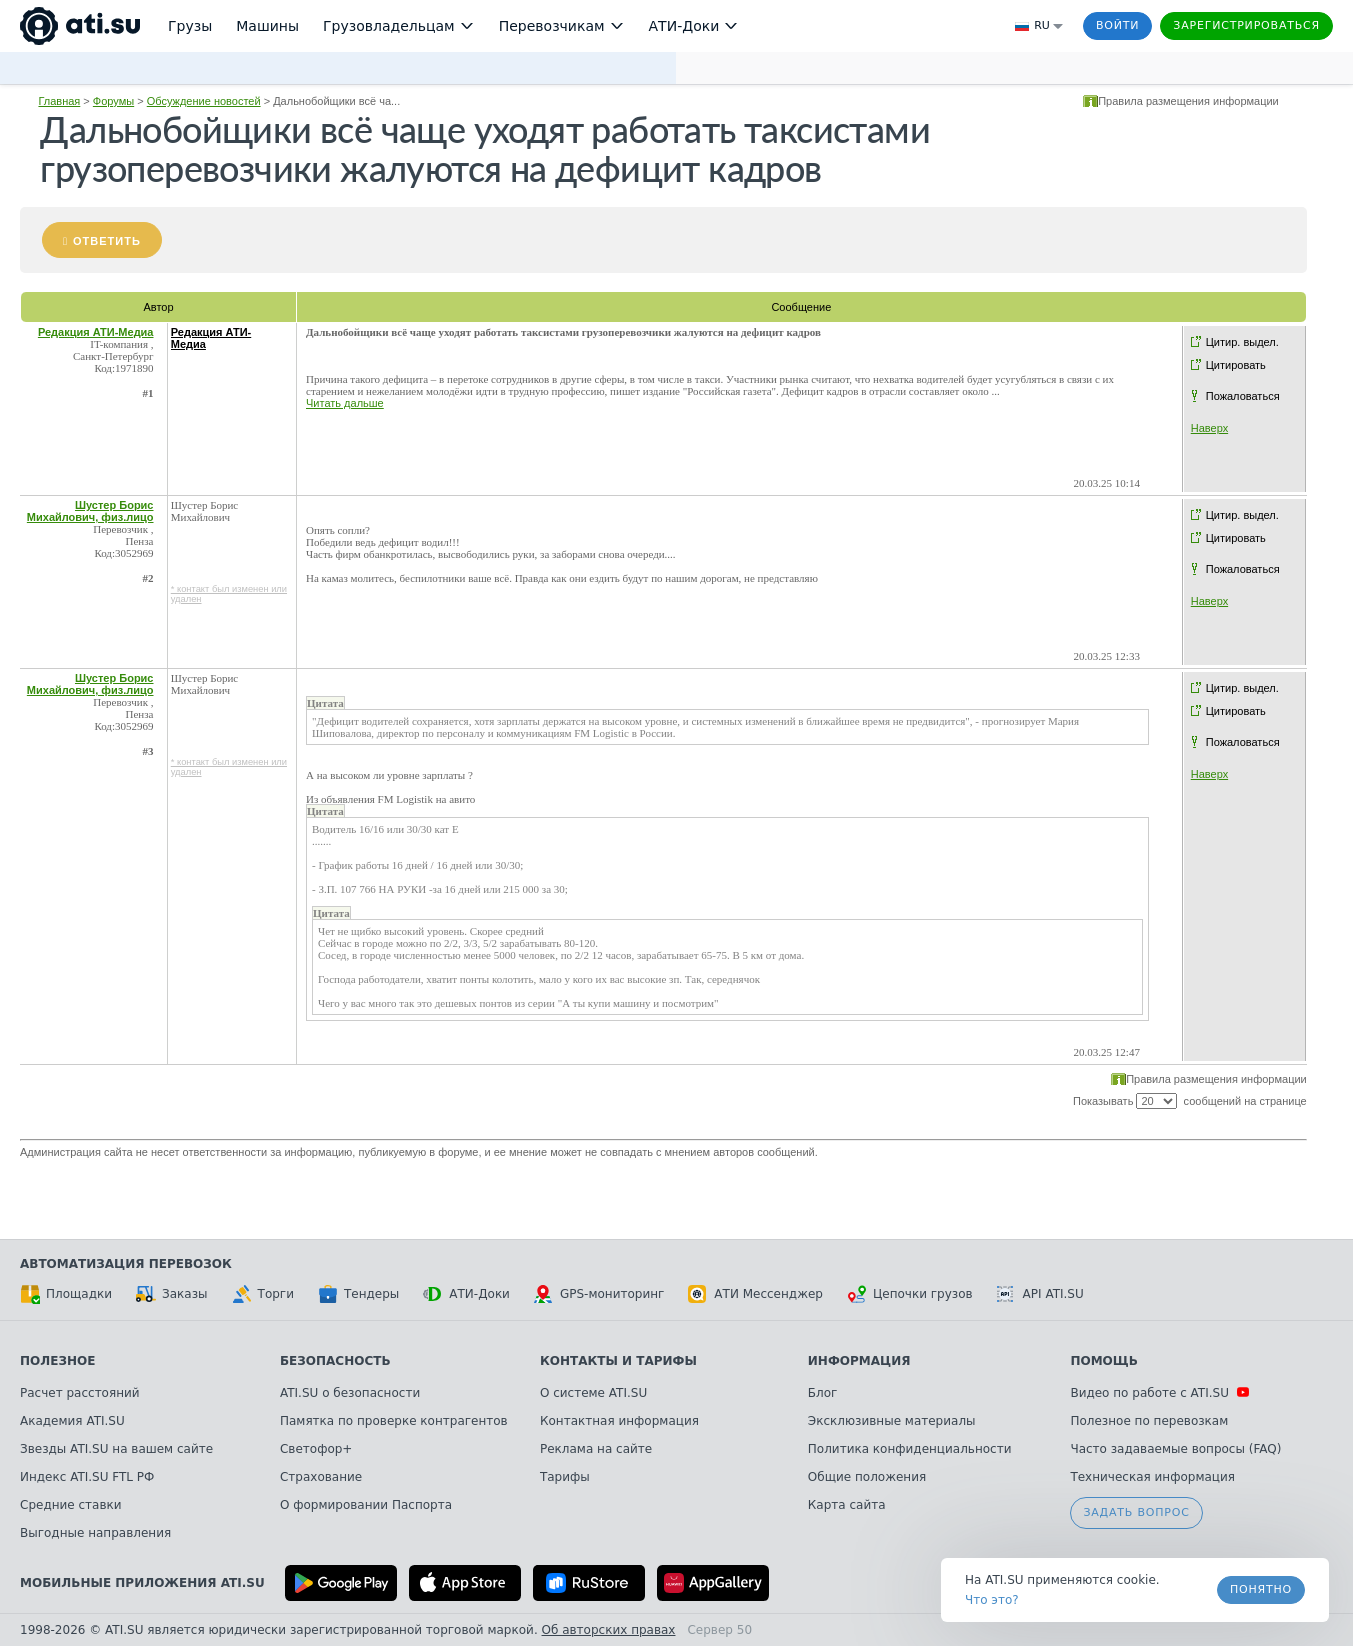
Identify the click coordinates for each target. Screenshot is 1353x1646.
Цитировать (1236, 365)
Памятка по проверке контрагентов (394, 1421)
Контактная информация (619, 1421)
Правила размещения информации (1188, 101)
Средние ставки (71, 1505)
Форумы (113, 101)
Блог (823, 1393)
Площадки (66, 1294)
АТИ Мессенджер (755, 1294)
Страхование (321, 1477)
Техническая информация (1152, 1477)
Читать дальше (345, 403)
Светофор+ (316, 1449)
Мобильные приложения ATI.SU (142, 1583)
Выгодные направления (95, 1533)
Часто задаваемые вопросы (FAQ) (1175, 1449)
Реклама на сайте (596, 1449)
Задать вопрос (1136, 1512)
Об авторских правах (609, 1630)
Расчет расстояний (80, 1393)
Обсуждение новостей (204, 101)
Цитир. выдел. (1242, 342)
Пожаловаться (1243, 396)
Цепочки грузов (910, 1294)
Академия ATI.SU (72, 1421)
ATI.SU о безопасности (350, 1393)
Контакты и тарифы (618, 1361)
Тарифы (565, 1477)
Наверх (1209, 428)
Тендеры (358, 1294)
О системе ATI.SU (593, 1393)
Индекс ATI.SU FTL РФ (87, 1477)
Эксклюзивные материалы (892, 1421)
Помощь (1103, 1361)
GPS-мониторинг (599, 1294)
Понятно (1261, 1589)
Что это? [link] (992, 1600)
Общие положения (867, 1477)
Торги (263, 1294)
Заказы (172, 1294)
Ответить (107, 241)
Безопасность (335, 1361)
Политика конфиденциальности (910, 1449)
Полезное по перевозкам (1149, 1421)
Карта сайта (847, 1505)
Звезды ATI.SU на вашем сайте (116, 1449)
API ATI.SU (1040, 1294)
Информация (859, 1361)
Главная (59, 101)
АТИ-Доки (466, 1294)
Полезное (57, 1361)
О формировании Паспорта (366, 1505)
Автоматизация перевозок (126, 1264)
